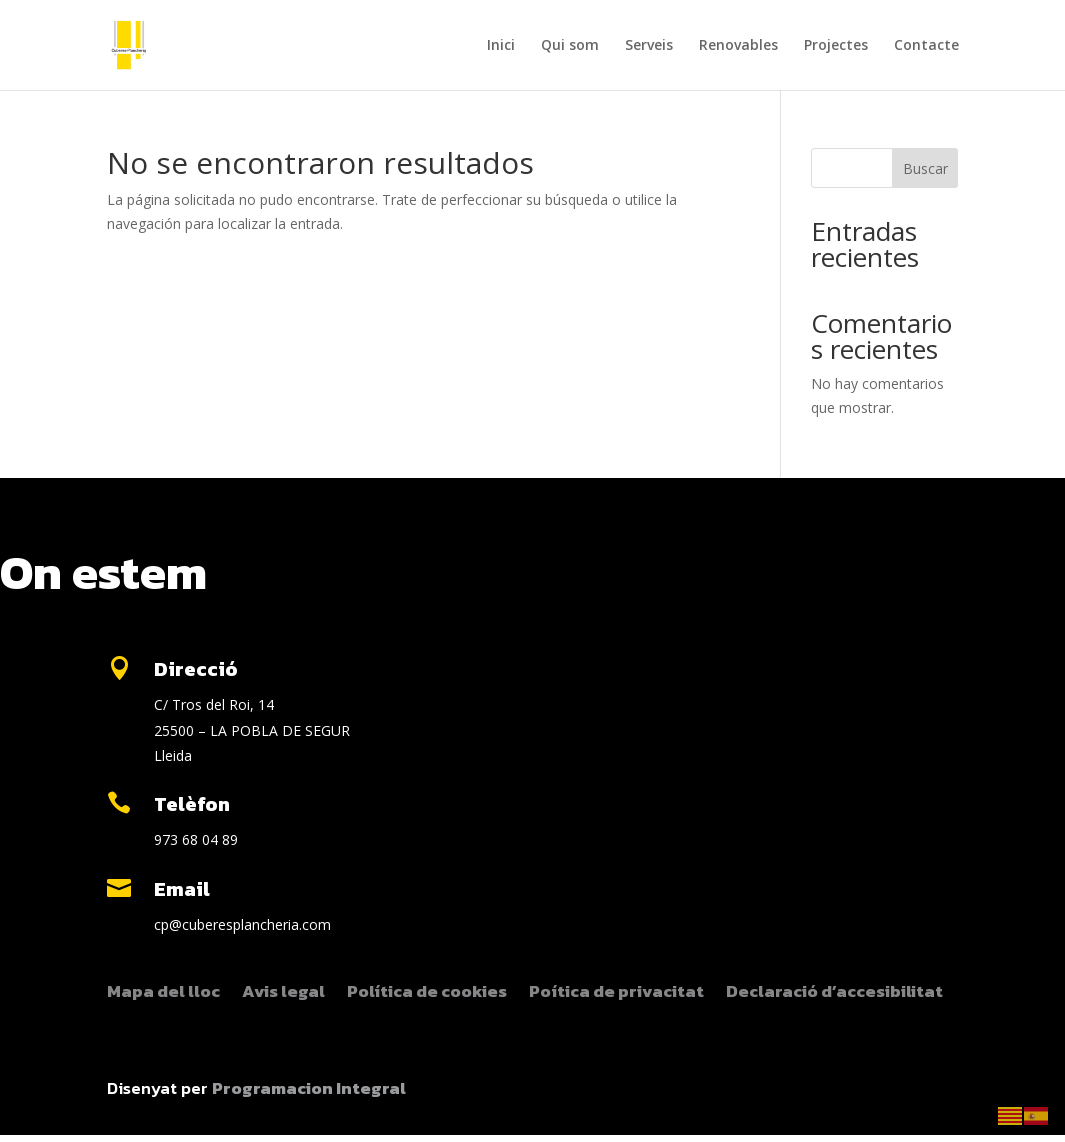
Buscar (925, 168)
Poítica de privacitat (616, 994)
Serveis (649, 46)
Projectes (836, 46)
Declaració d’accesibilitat (834, 994)
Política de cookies (427, 994)
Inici (501, 46)
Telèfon (192, 804)
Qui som (570, 46)
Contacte (926, 46)
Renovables (738, 46)
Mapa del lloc (163, 994)
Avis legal (283, 994)
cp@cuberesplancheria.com (242, 924)
